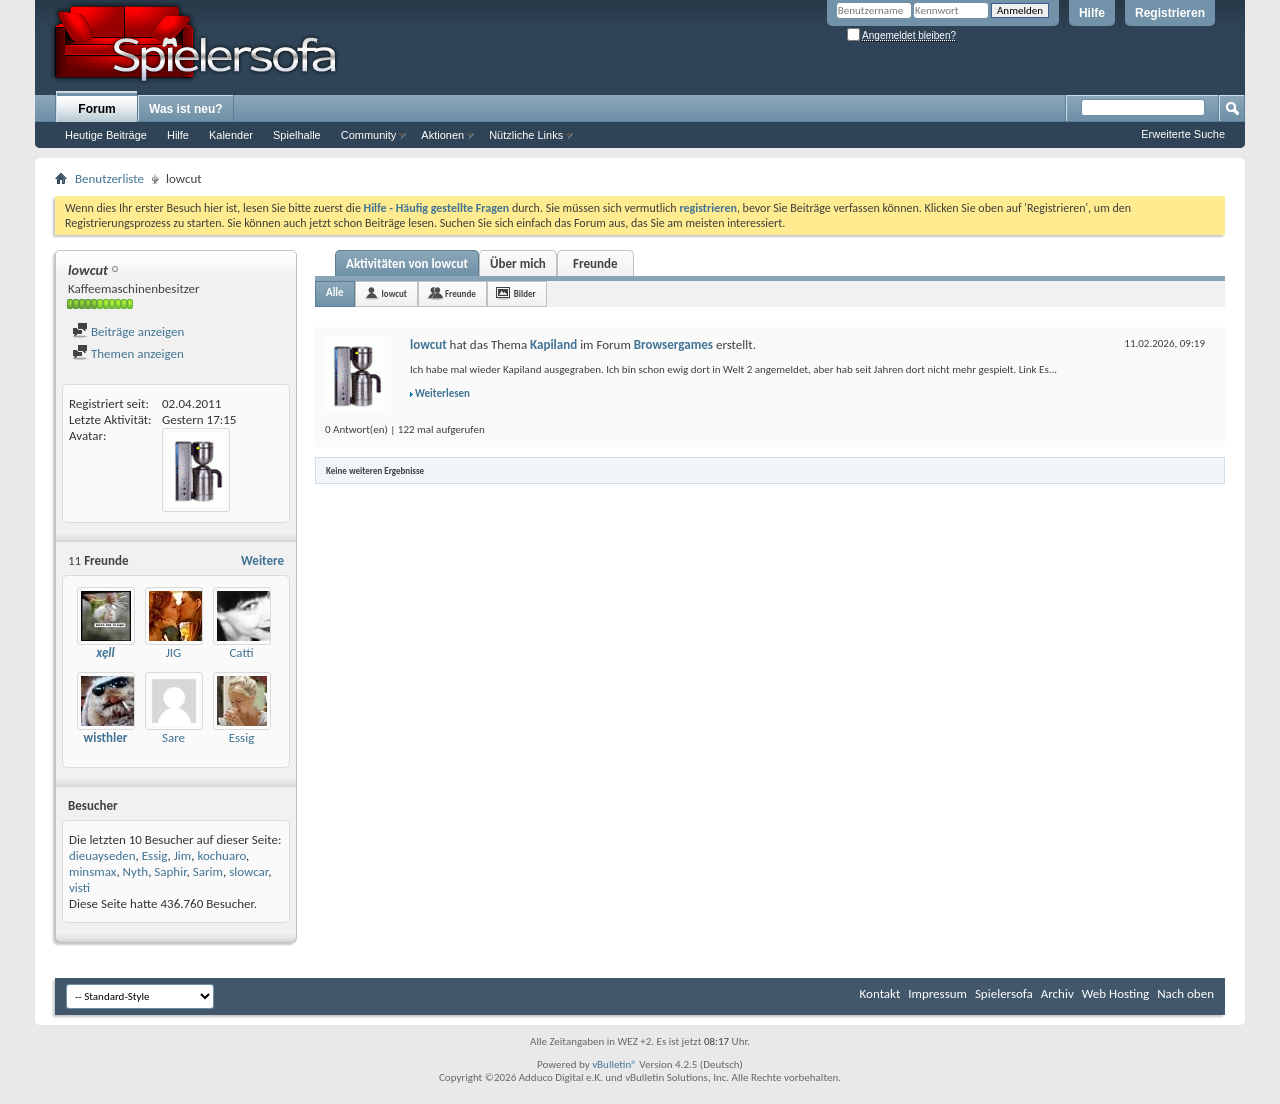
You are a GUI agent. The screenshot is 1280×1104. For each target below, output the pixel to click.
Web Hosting (1115, 993)
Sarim (208, 871)
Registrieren (1170, 13)
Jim (183, 855)
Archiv (1057, 993)
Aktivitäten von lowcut (407, 263)
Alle (335, 292)
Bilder (525, 293)
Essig (242, 737)
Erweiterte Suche (1183, 134)
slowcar (248, 871)
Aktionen (442, 135)
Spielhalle (297, 135)
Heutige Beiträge (106, 135)
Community (369, 135)
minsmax (92, 871)
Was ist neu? (186, 109)
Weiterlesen (442, 393)
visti (79, 887)
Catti (241, 652)
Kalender (231, 135)
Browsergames (673, 344)
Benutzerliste (109, 178)
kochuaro (221, 855)
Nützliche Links (526, 135)
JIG (174, 652)
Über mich (518, 263)
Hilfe (1092, 13)
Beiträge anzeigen (128, 331)
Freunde (595, 263)
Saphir (170, 871)
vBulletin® (614, 1064)
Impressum (937, 993)
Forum (96, 109)
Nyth (136, 871)
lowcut (394, 293)
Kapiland (553, 344)
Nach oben (1185, 993)
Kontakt (880, 993)
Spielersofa (1004, 993)
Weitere (262, 560)
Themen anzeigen (128, 353)
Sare (173, 737)
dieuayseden (102, 855)
